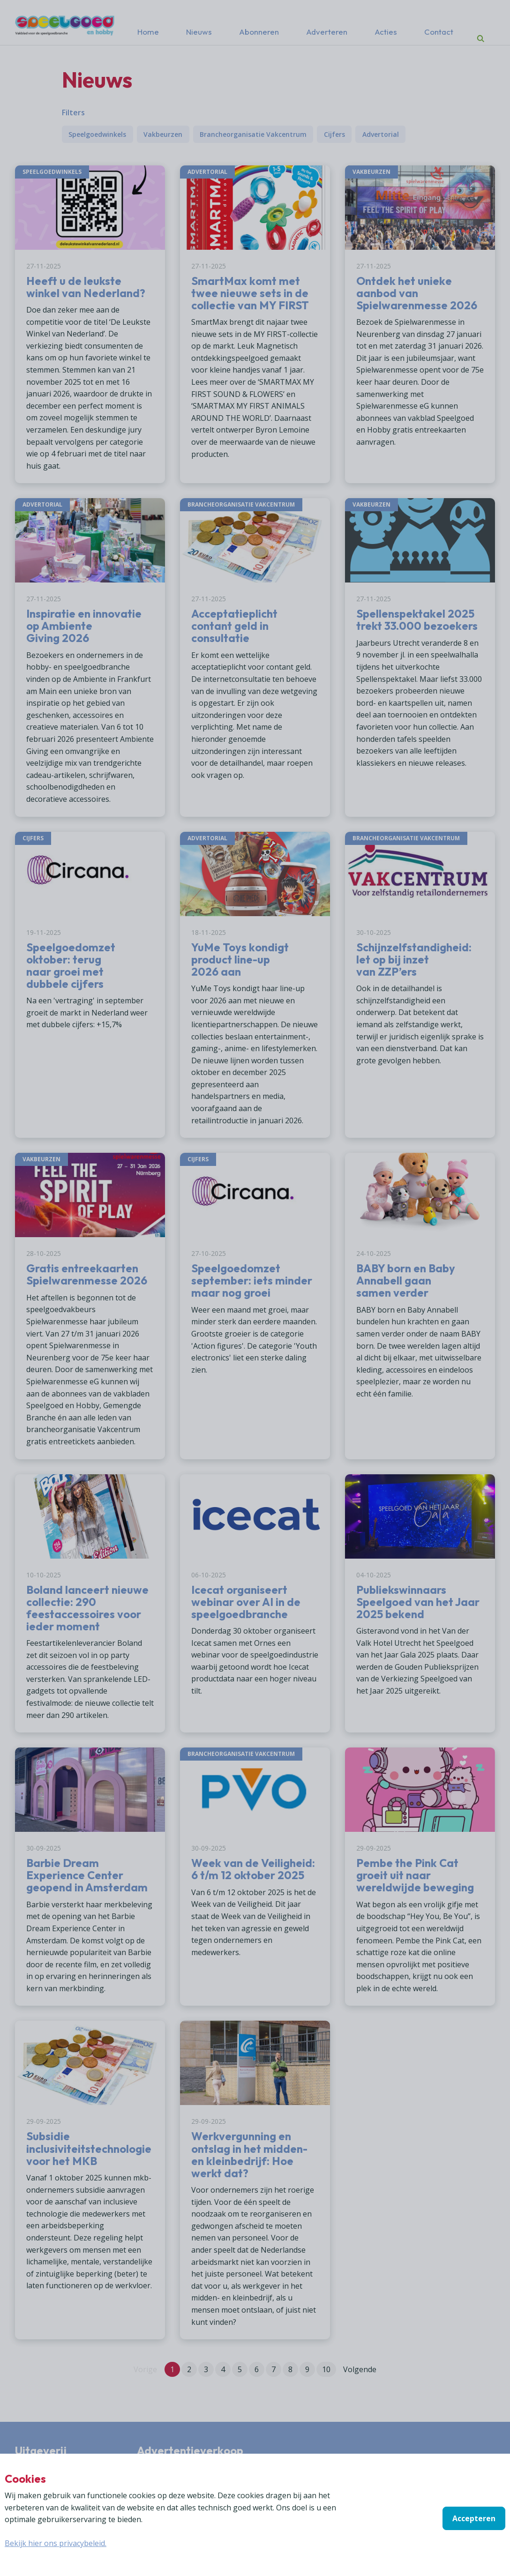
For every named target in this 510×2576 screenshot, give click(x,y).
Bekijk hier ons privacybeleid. (55, 2543)
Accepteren (473, 2518)
